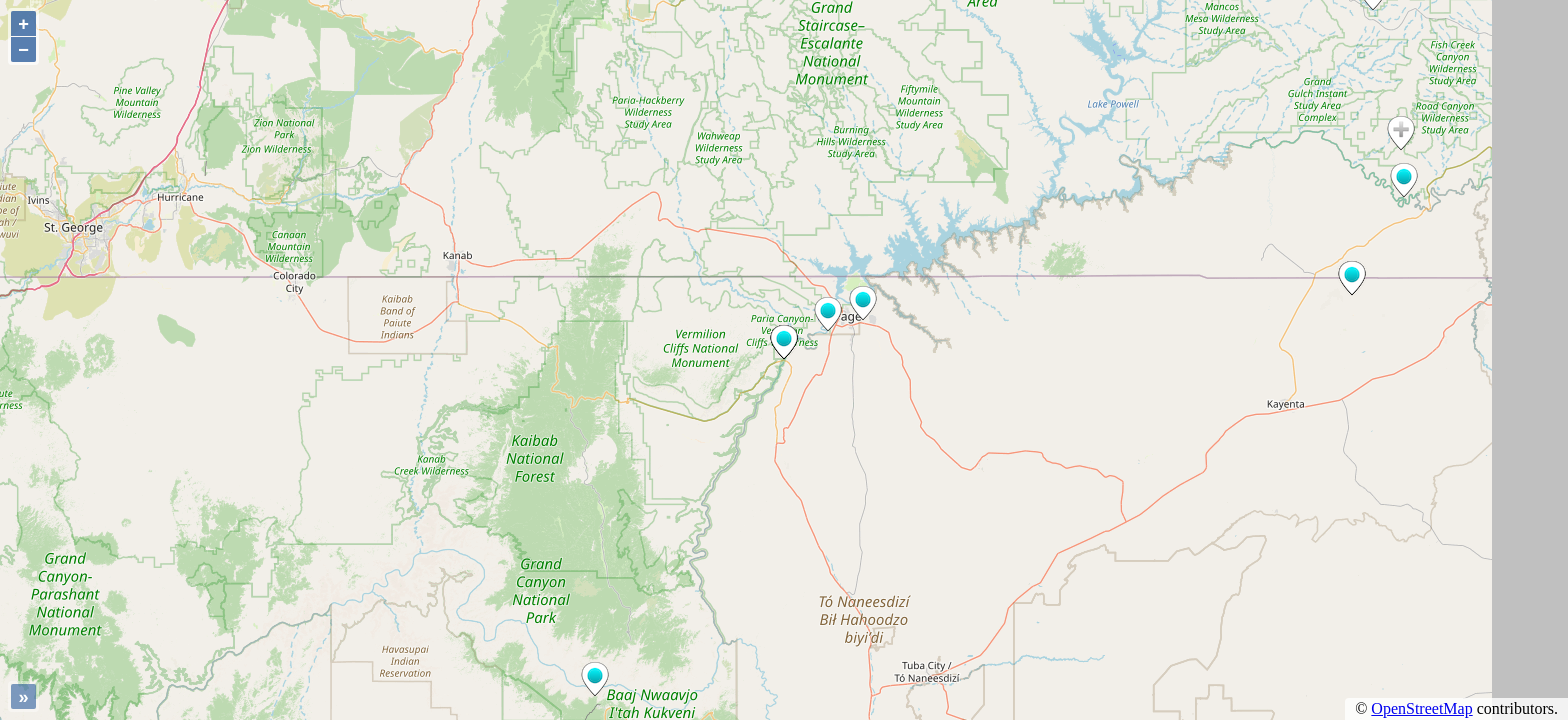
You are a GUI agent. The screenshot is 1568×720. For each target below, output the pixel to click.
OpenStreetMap (1421, 708)
